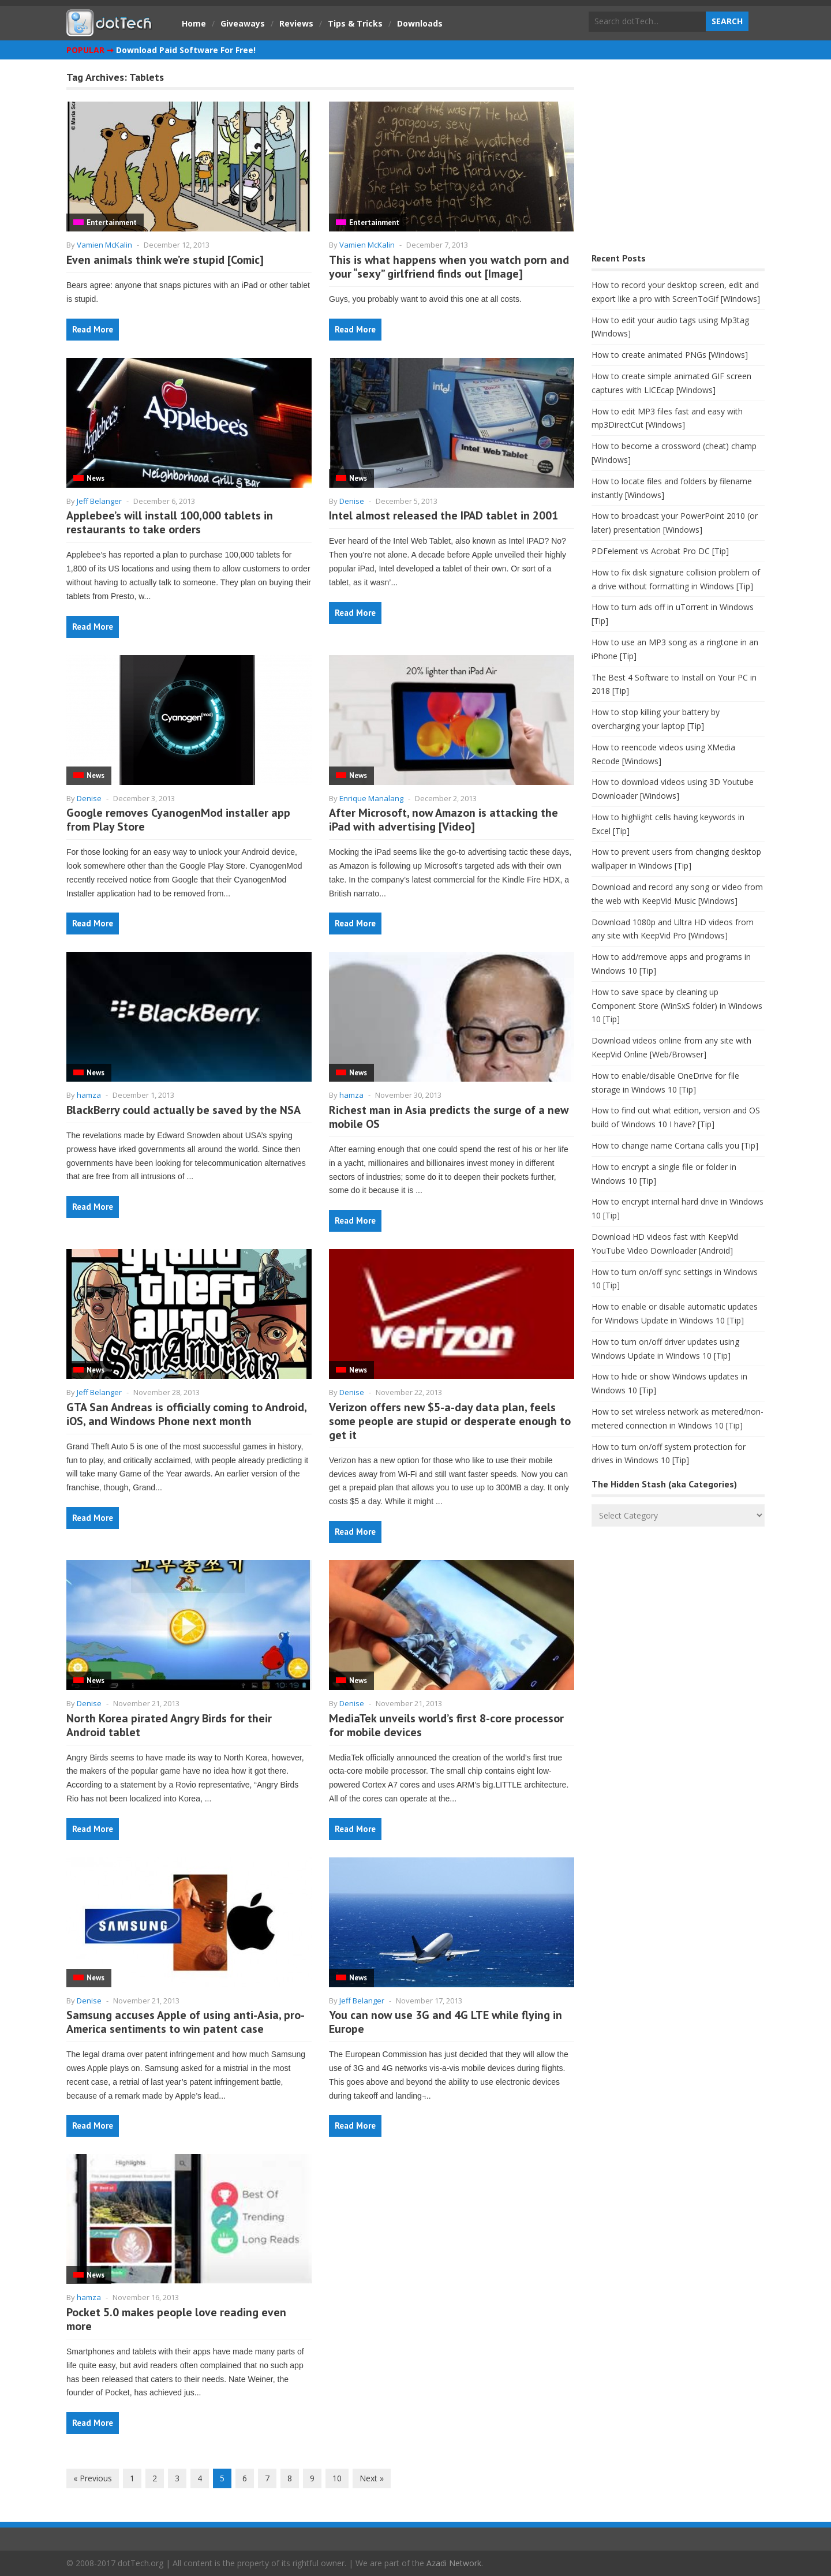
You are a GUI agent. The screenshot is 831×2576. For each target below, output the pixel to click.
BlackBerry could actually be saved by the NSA (183, 1109)
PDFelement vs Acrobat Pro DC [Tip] (660, 550)
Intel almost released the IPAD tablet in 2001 (443, 515)
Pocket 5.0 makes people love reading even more (176, 2319)
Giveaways (242, 23)
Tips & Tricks (355, 23)
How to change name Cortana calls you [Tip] (675, 1145)
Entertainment (112, 222)
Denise (351, 501)
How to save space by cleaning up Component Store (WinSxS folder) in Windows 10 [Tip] (677, 1005)
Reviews (296, 23)
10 (337, 2478)
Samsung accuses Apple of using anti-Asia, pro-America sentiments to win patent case (185, 2021)
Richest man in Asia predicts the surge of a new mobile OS (448, 1116)
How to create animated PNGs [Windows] (670, 354)
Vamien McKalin (104, 245)
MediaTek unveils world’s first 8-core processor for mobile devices (446, 1725)
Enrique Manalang (371, 798)
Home (194, 23)
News (95, 478)
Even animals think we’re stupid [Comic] (165, 259)
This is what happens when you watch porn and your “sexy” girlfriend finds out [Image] (449, 266)
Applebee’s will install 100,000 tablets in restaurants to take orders (169, 522)
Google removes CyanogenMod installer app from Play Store (178, 819)
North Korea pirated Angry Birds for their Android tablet (169, 1725)
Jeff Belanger (99, 501)
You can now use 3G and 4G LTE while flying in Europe (445, 2021)
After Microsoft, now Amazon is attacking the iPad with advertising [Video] (443, 819)
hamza (89, 1095)
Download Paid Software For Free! (186, 49)
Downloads (420, 23)
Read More (92, 329)
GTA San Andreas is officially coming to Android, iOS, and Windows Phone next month (186, 1414)
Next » (372, 2478)
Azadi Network (453, 2563)
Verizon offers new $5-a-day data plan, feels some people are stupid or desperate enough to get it (450, 1421)
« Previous (92, 2478)
